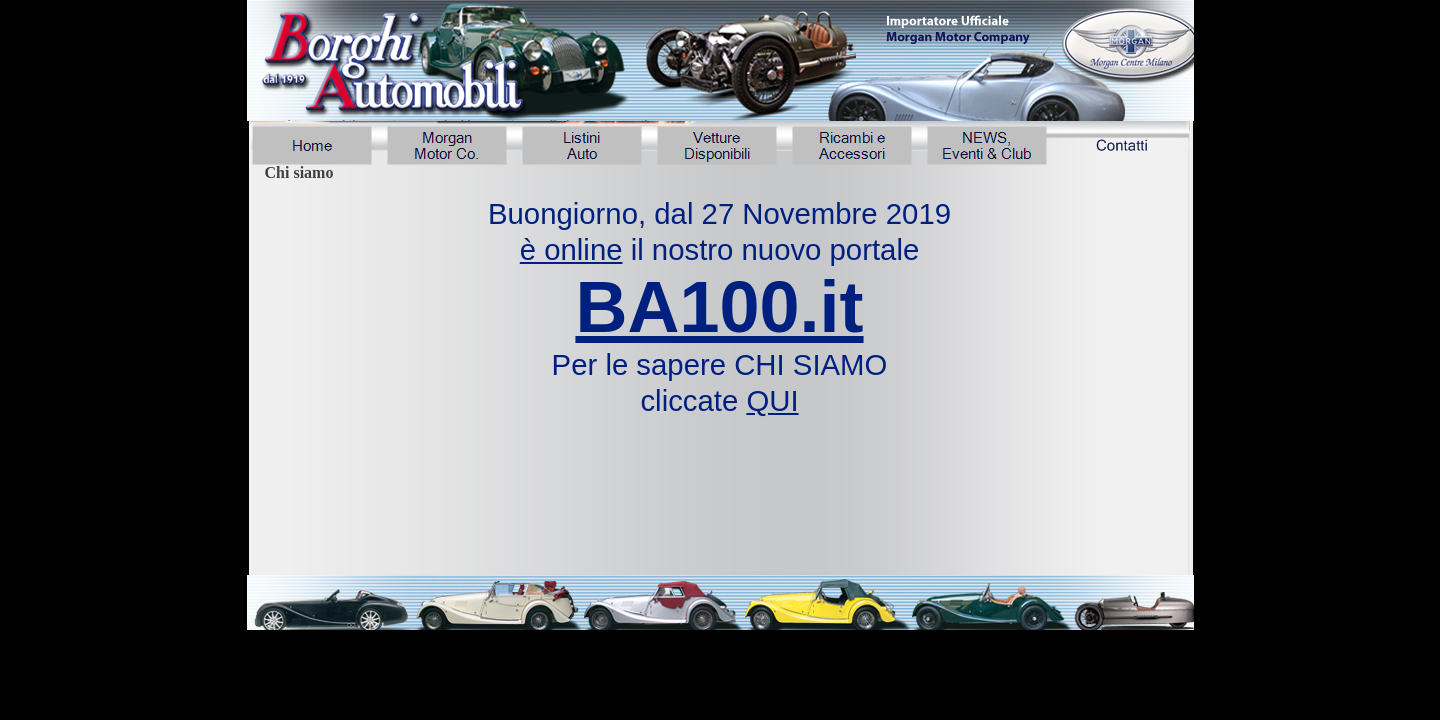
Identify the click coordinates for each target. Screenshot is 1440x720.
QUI (772, 400)
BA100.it (719, 307)
